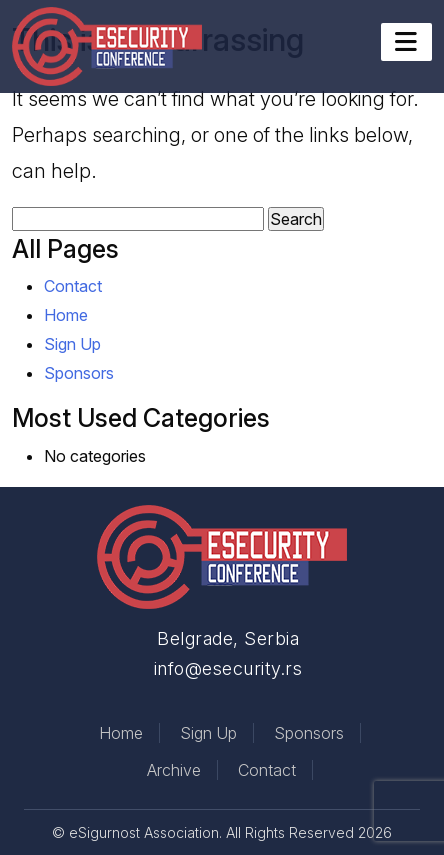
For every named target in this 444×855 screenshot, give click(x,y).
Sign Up (72, 344)
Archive (174, 770)
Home (66, 315)
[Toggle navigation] (406, 42)
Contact (73, 286)
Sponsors (79, 373)
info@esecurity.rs (228, 668)
